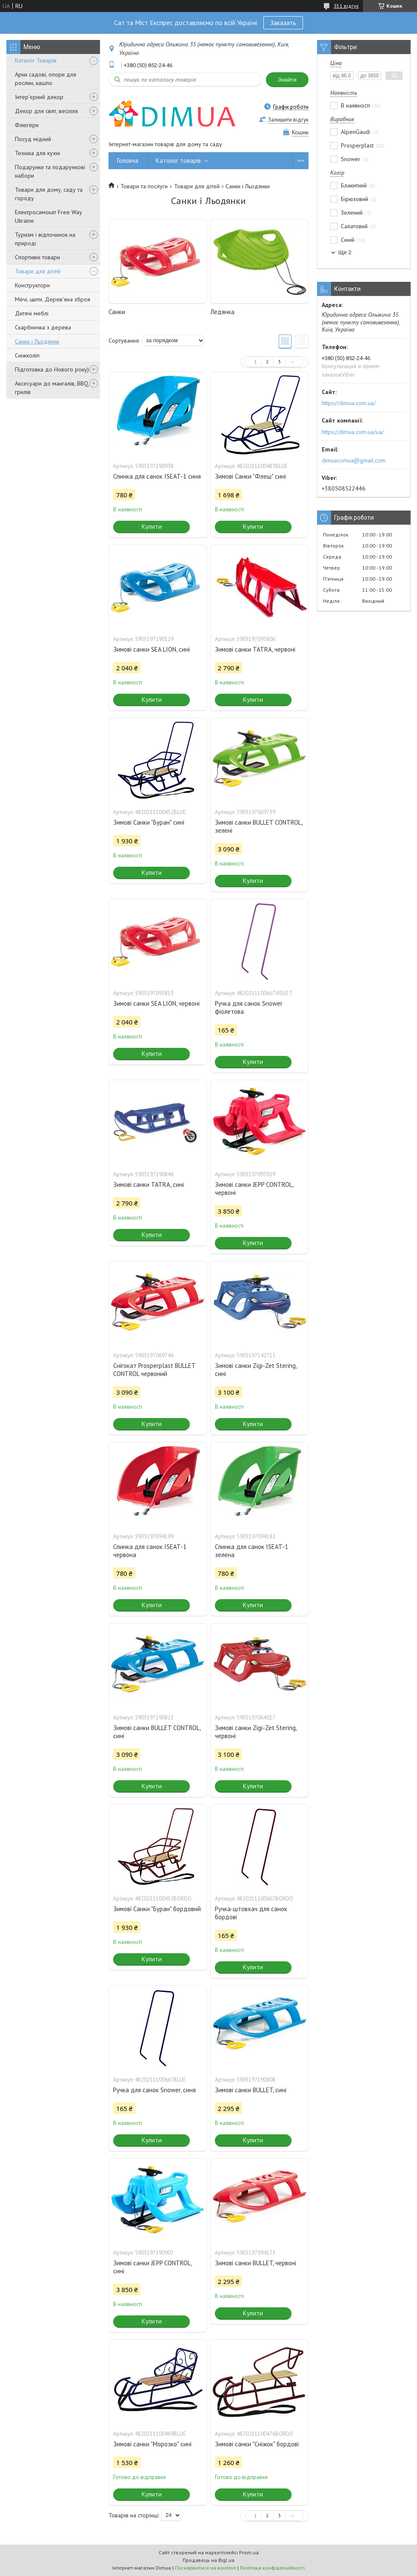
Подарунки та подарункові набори (50, 171)
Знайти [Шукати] (287, 80)
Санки (117, 312)
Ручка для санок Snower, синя (154, 2090)
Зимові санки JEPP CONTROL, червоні (254, 1188)
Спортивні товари (37, 257)
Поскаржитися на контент (205, 2568)
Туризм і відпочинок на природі (45, 239)
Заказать (283, 22)
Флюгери (27, 125)
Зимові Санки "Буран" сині (148, 822)
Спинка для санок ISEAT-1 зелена (251, 1551)
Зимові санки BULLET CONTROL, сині (156, 1732)
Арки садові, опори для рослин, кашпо (45, 79)
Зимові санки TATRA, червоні (255, 649)
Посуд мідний (33, 139)
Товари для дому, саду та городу (49, 194)
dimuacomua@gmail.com (354, 460)
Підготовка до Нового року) (52, 369)
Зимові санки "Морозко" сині (152, 2444)
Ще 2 (344, 252)
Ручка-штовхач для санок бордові (251, 1913)
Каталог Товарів (36, 60)
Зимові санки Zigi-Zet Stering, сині (256, 1370)
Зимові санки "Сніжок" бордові (257, 2444)
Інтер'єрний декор (39, 97)
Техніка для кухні (37, 153)
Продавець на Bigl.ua (208, 2560)
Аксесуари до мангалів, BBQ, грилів (52, 388)
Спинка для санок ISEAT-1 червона (149, 1551)
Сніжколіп (27, 355)
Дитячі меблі (32, 313)
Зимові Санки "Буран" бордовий (157, 1909)
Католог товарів (178, 160)
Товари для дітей (37, 271)
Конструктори (32, 285)
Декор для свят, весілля (46, 111)
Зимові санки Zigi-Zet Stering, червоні (256, 1732)
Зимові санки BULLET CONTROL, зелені (258, 826)
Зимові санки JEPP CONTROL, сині (152, 2267)
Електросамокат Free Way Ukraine (48, 216)
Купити (152, 526)
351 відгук (346, 6)
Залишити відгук (288, 119)
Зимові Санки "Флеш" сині (250, 476)
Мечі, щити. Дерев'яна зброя (52, 299)
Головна (127, 160)
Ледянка (222, 312)
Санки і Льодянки (37, 341)
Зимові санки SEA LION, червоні (156, 1003)
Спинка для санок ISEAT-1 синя (157, 476)
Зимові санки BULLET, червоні (255, 2263)
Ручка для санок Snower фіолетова (249, 1007)
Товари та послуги (144, 186)
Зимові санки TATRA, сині (148, 1184)
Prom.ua (249, 2552)
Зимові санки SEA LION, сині (151, 649)
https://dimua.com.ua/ (349, 403)
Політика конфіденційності (272, 2568)
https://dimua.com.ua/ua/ (353, 432)
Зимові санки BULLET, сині (250, 2090)
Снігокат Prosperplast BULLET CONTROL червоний (154, 1370)
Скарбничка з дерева (43, 327)
